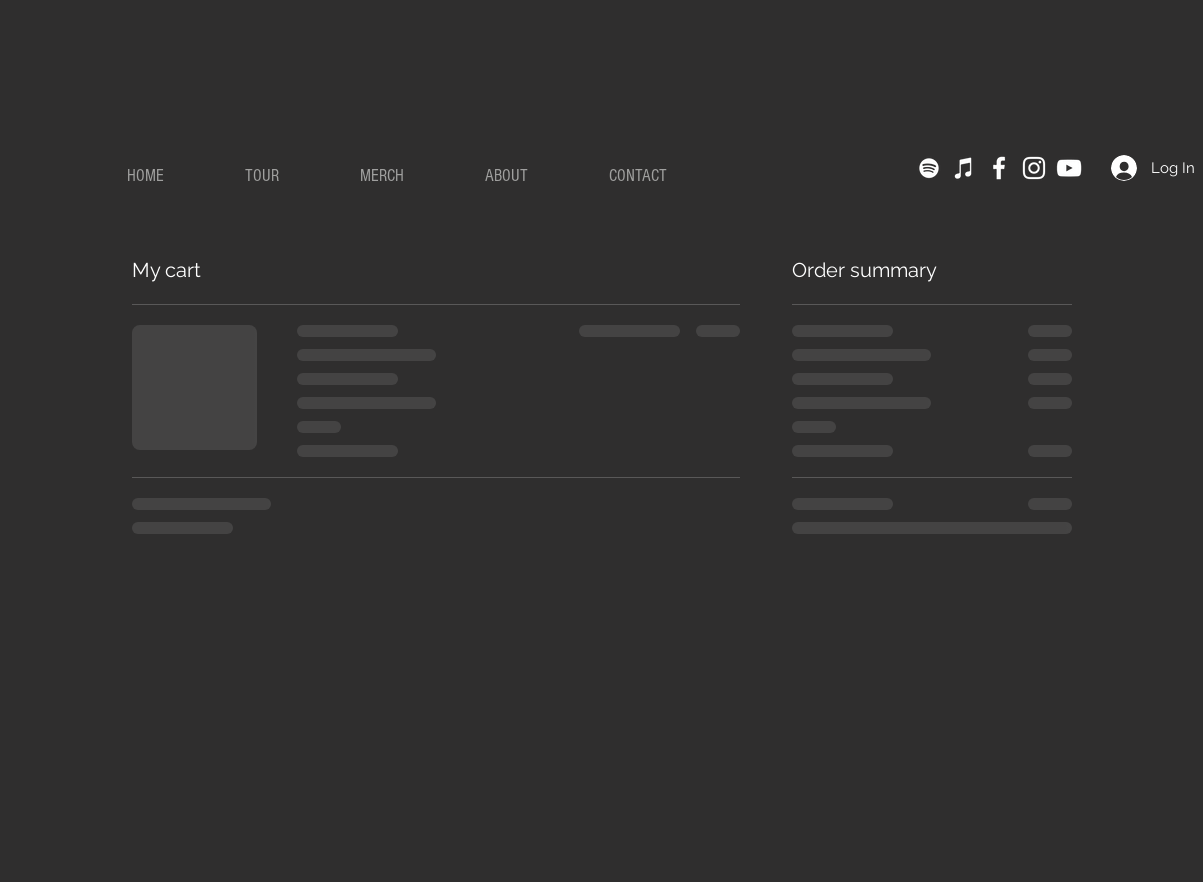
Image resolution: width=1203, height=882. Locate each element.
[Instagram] (1034, 168)
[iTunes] (964, 168)
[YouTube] (1069, 168)
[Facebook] (999, 168)
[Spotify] (929, 168)
